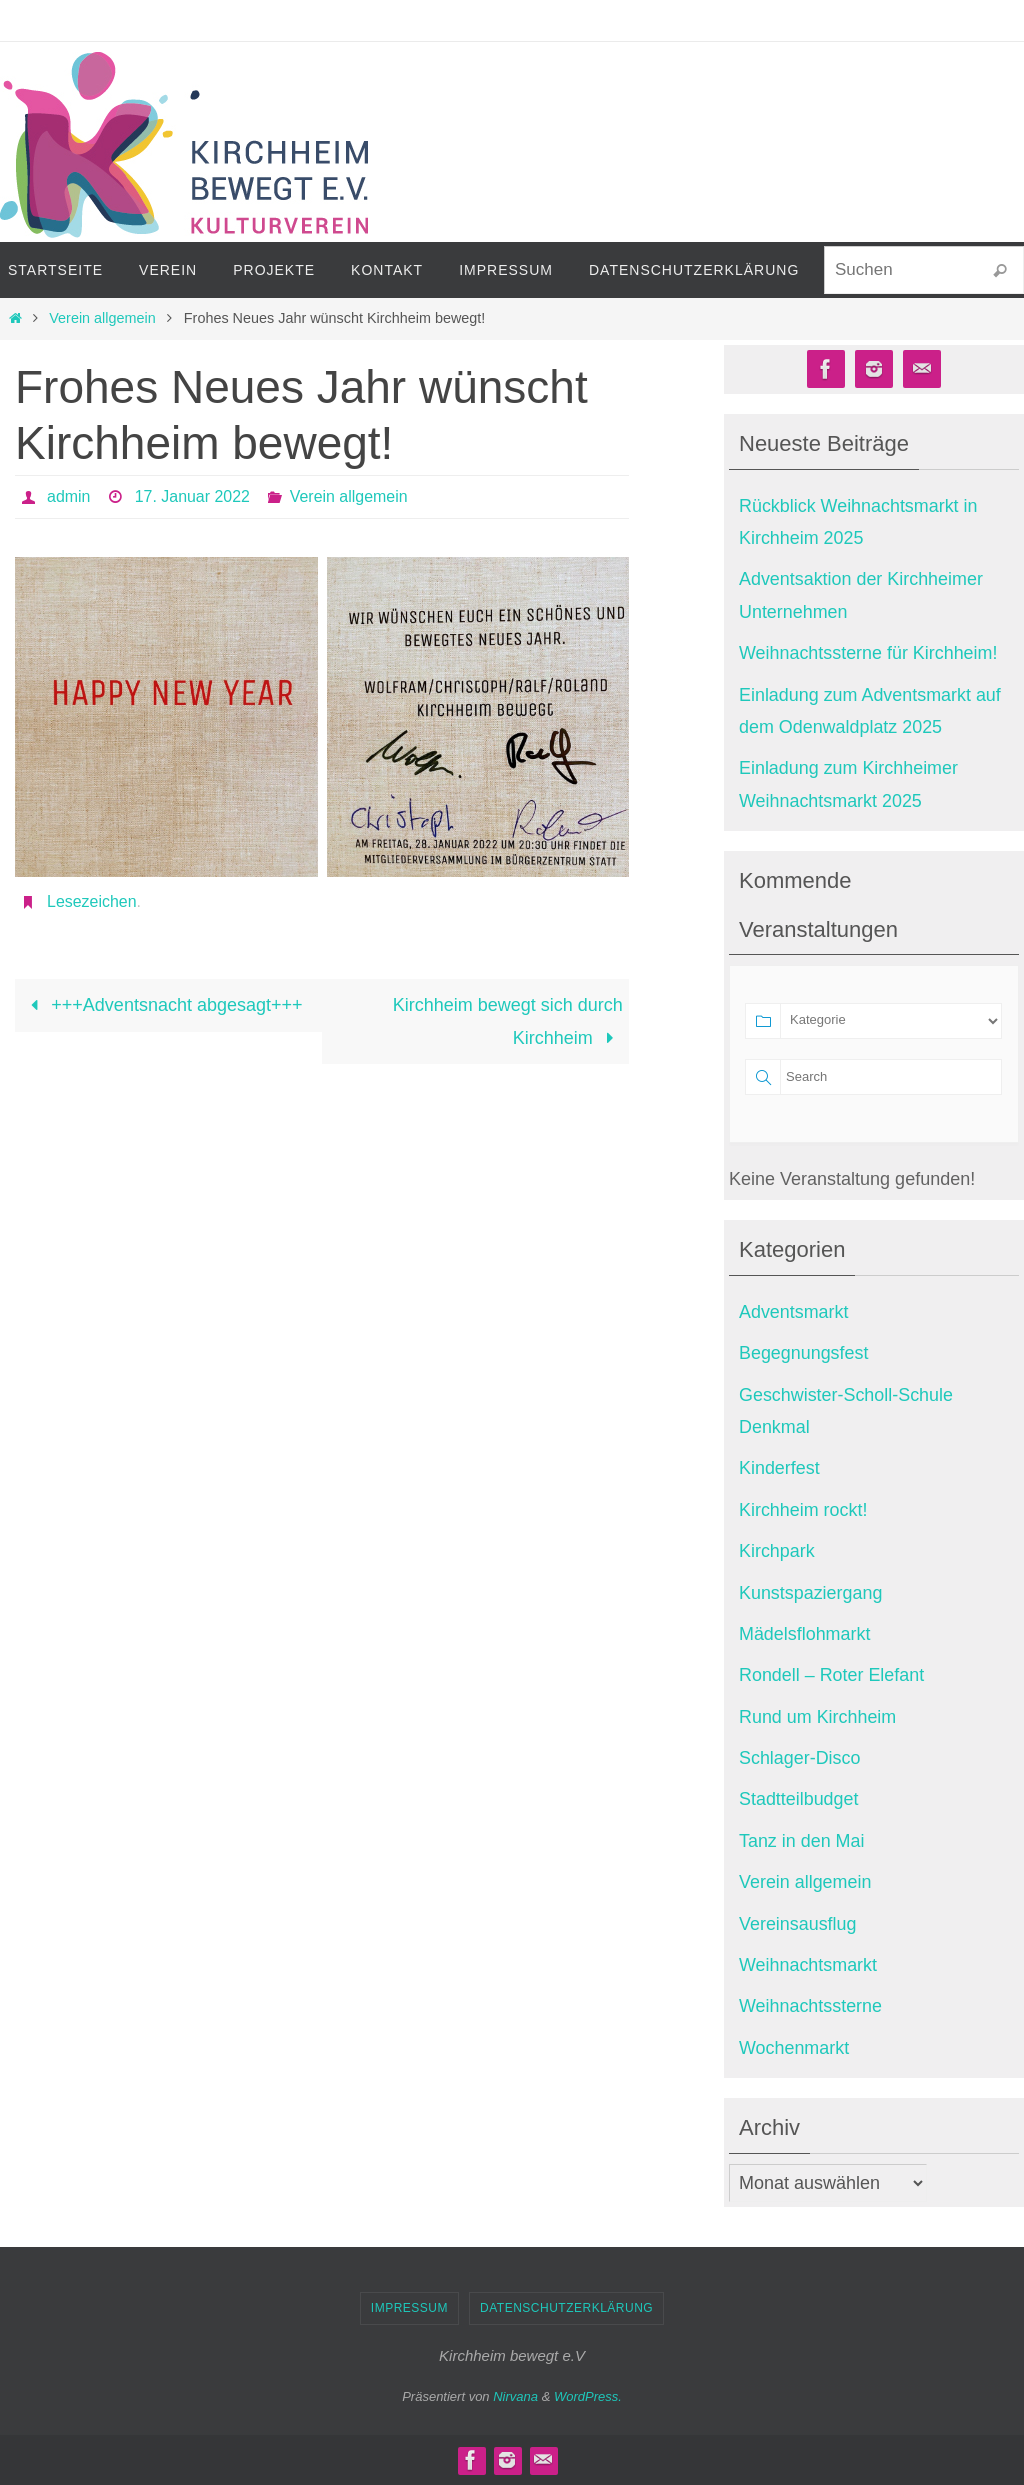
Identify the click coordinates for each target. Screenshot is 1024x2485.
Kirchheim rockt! (803, 1510)
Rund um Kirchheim (818, 1717)
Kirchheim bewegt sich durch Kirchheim (508, 1021)
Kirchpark (777, 1551)
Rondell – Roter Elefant (832, 1675)
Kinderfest (779, 1468)
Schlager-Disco (800, 1758)
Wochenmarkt (794, 2048)
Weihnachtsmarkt (808, 1965)
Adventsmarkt (794, 1312)
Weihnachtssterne (811, 2006)
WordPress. (588, 2396)
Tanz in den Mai (802, 1841)
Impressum (409, 2308)
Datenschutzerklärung (566, 2308)
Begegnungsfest (804, 1353)
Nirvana (515, 2396)
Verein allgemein (102, 318)
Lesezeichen (92, 901)
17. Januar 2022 (193, 496)
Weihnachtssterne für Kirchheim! (869, 653)
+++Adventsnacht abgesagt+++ (161, 1005)
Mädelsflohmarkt (805, 1634)
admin (69, 496)
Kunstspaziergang (811, 1593)
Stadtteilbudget (799, 1799)
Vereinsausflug (798, 1924)
